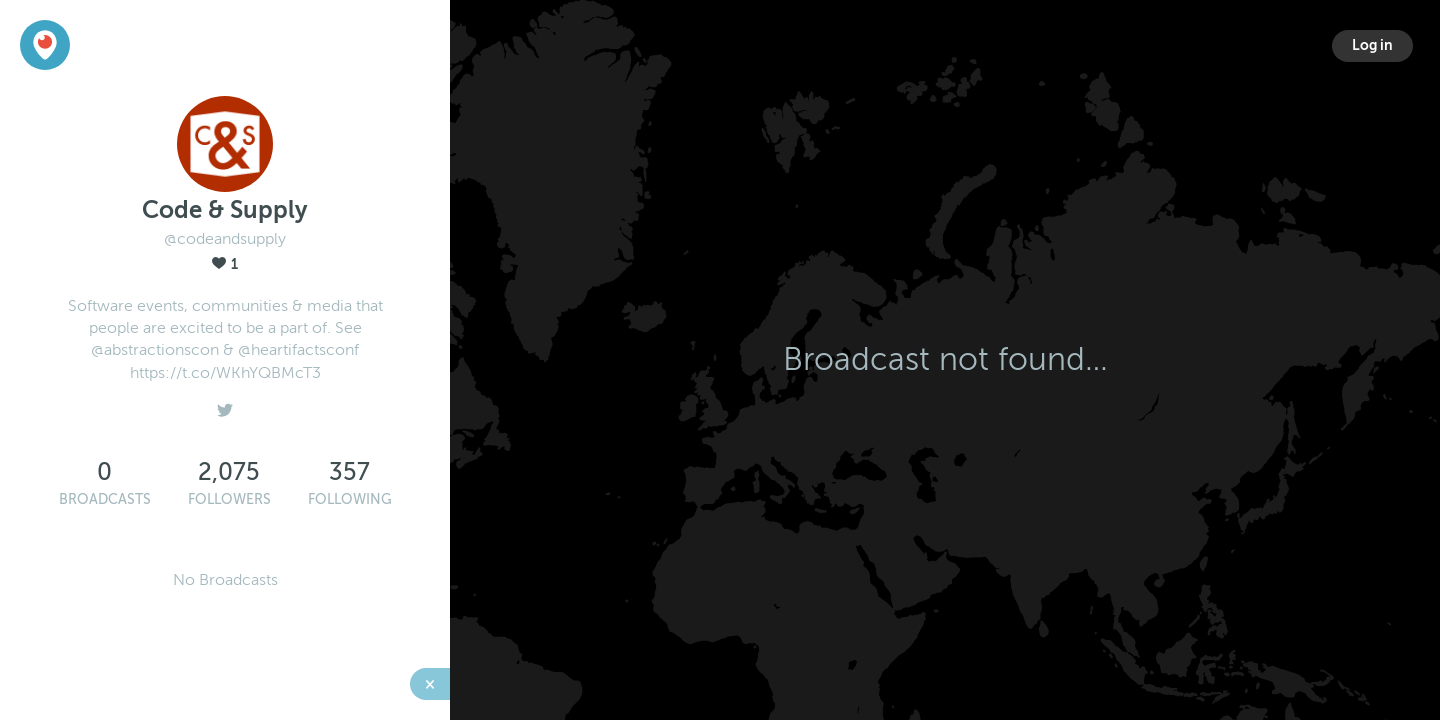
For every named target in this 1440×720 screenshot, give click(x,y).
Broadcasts (105, 499)
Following (350, 499)
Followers (229, 499)
